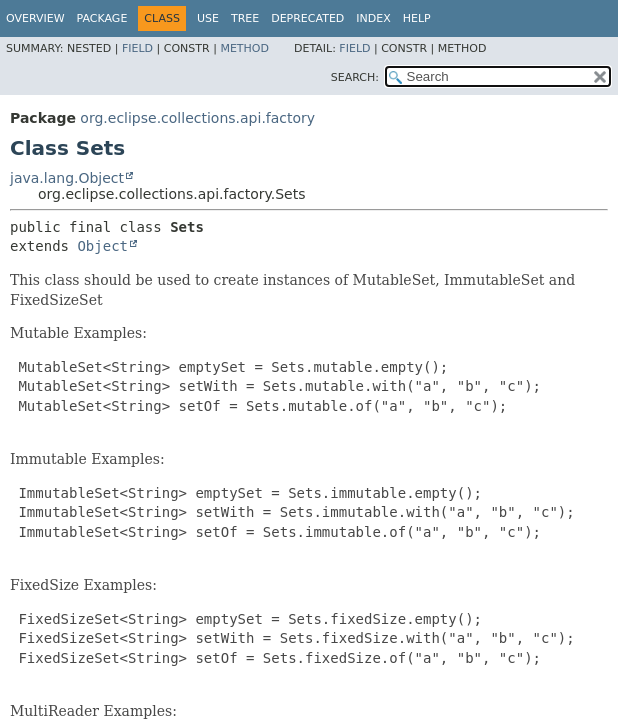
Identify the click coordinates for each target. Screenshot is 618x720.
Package (102, 18)
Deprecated (307, 18)
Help (417, 18)
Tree (245, 18)
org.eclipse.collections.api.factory (197, 118)
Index (373, 18)
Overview (35, 18)
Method (244, 48)
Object (102, 246)
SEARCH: (355, 77)
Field (137, 48)
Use (208, 18)
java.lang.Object (67, 178)
